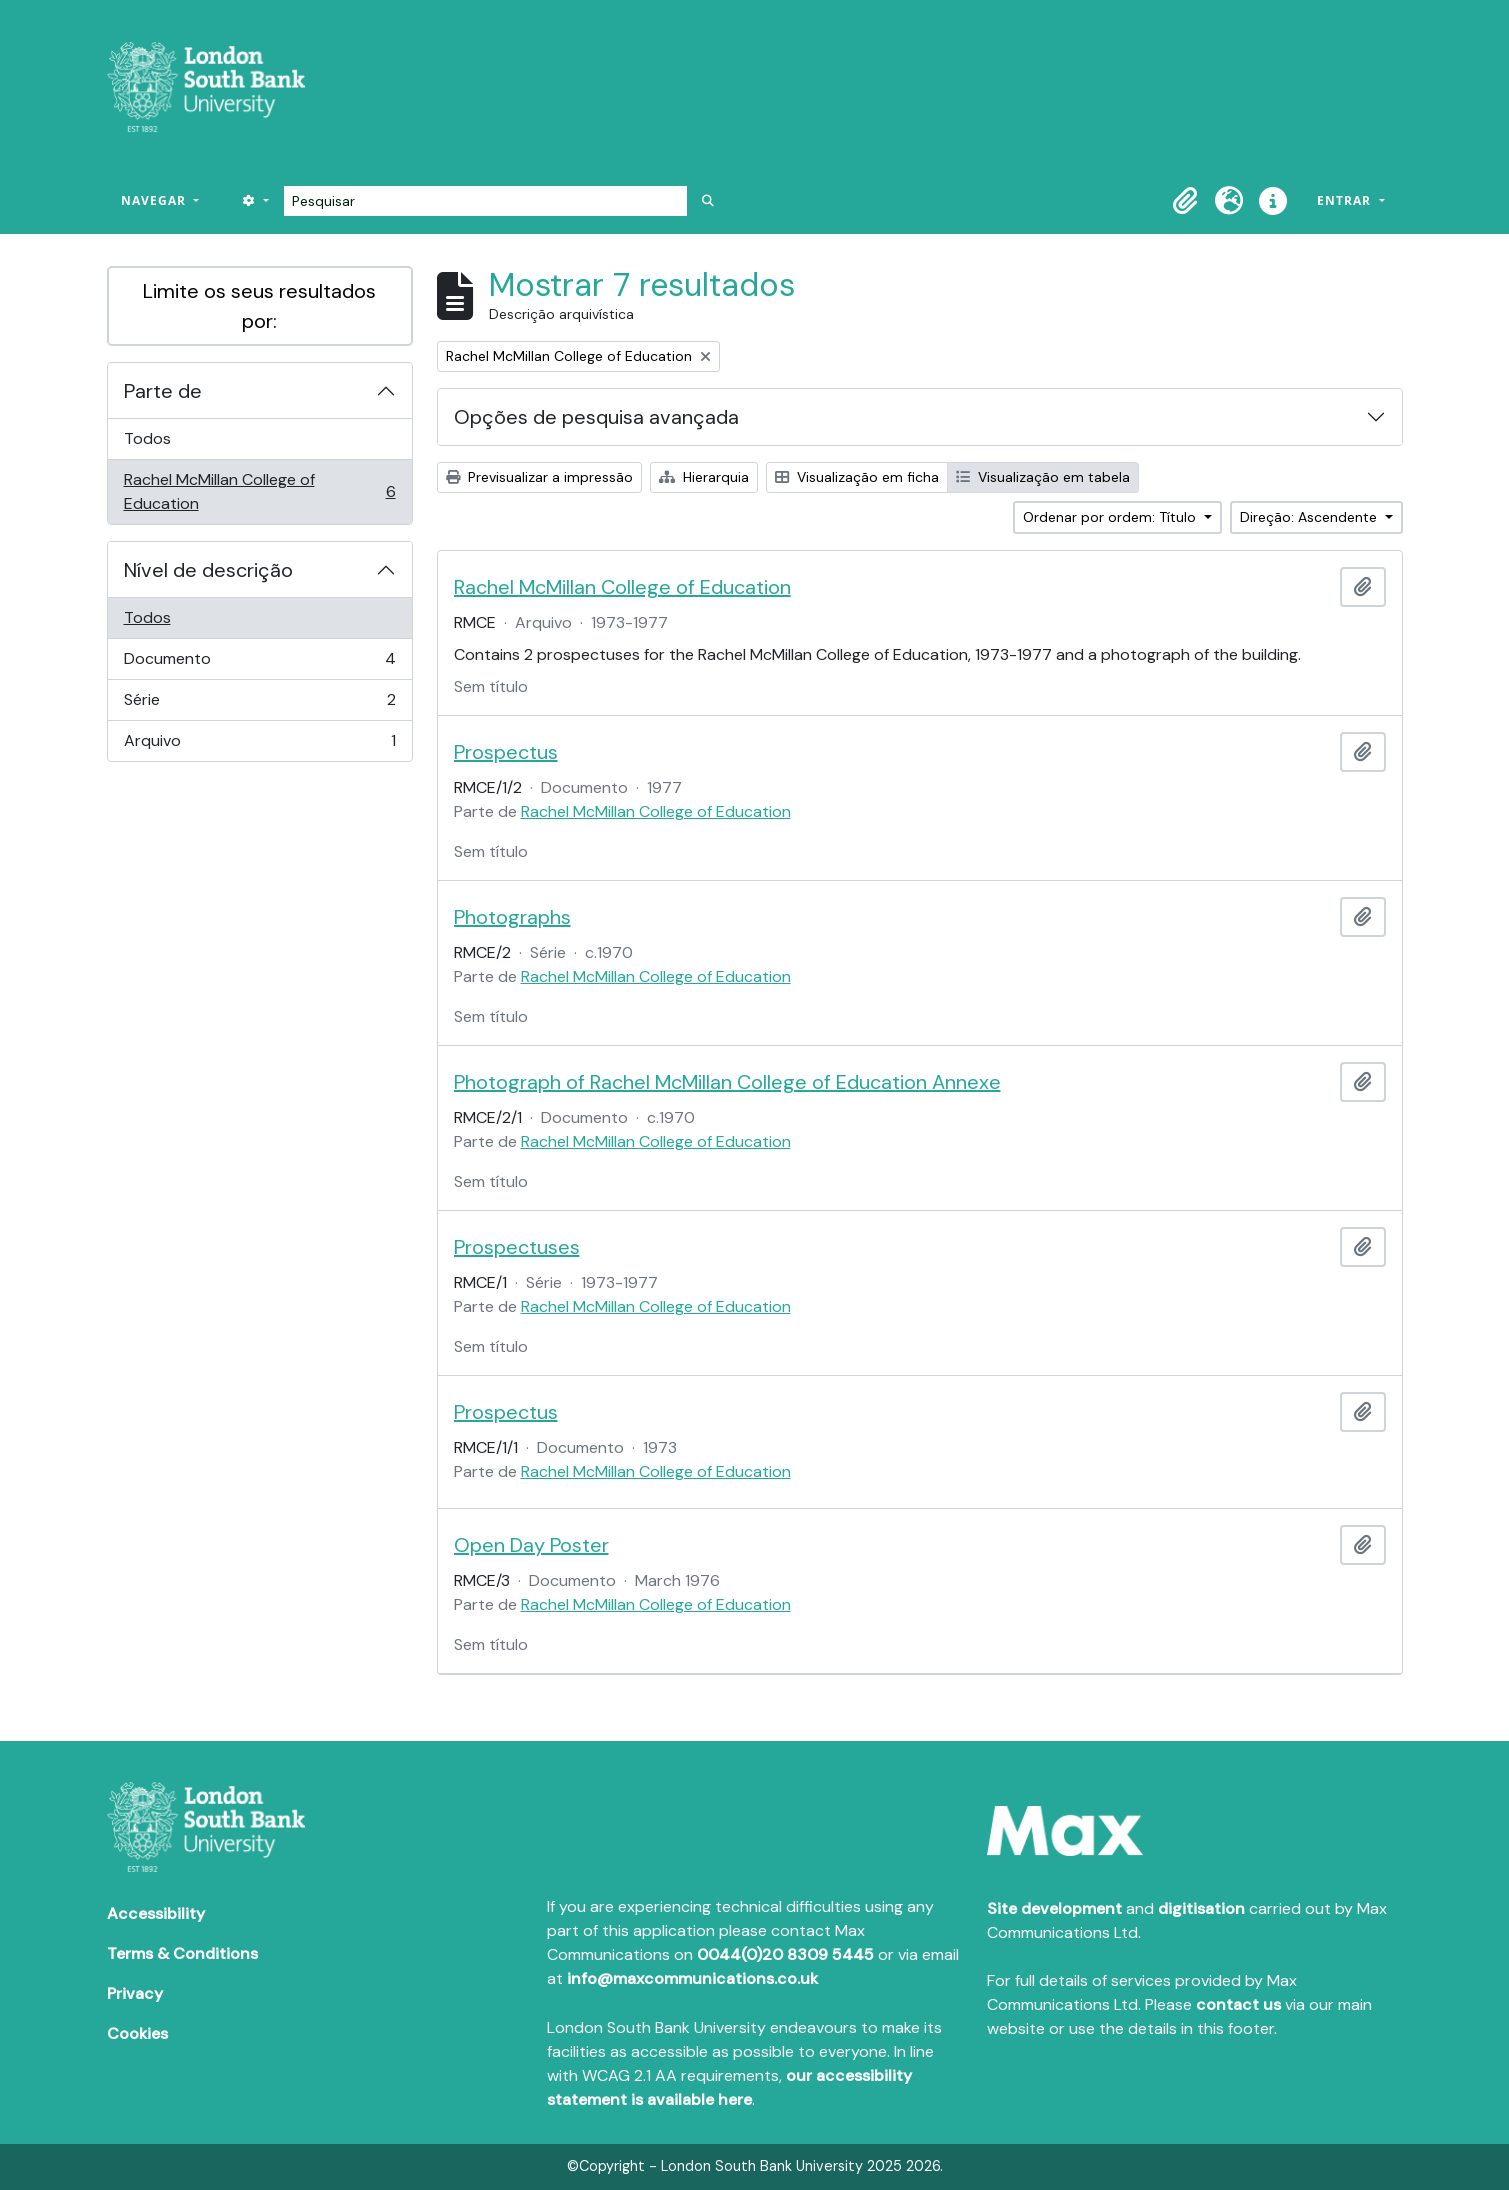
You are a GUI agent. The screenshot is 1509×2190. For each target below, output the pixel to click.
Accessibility (156, 1913)
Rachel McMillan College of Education (259, 491)
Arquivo (259, 745)
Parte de (163, 391)
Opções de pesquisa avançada (596, 417)
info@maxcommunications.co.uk (692, 1978)
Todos (147, 438)
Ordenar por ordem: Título (1111, 517)
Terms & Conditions (182, 1953)
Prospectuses (517, 1247)
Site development (1054, 1908)
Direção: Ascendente (1310, 517)
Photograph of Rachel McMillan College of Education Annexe (727, 1082)
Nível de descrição (208, 570)
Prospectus (506, 752)
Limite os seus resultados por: (259, 306)
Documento (259, 663)
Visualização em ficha (857, 477)
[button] (1185, 201)
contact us (1238, 2004)
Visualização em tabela (1043, 477)
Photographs (512, 917)
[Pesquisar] (485, 201)
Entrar (1346, 200)
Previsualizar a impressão (539, 477)
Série (259, 704)
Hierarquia (704, 477)
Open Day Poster (531, 1545)
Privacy (135, 1993)
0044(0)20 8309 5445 (785, 1954)
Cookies (137, 2033)
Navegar (155, 200)
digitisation (1201, 1908)
